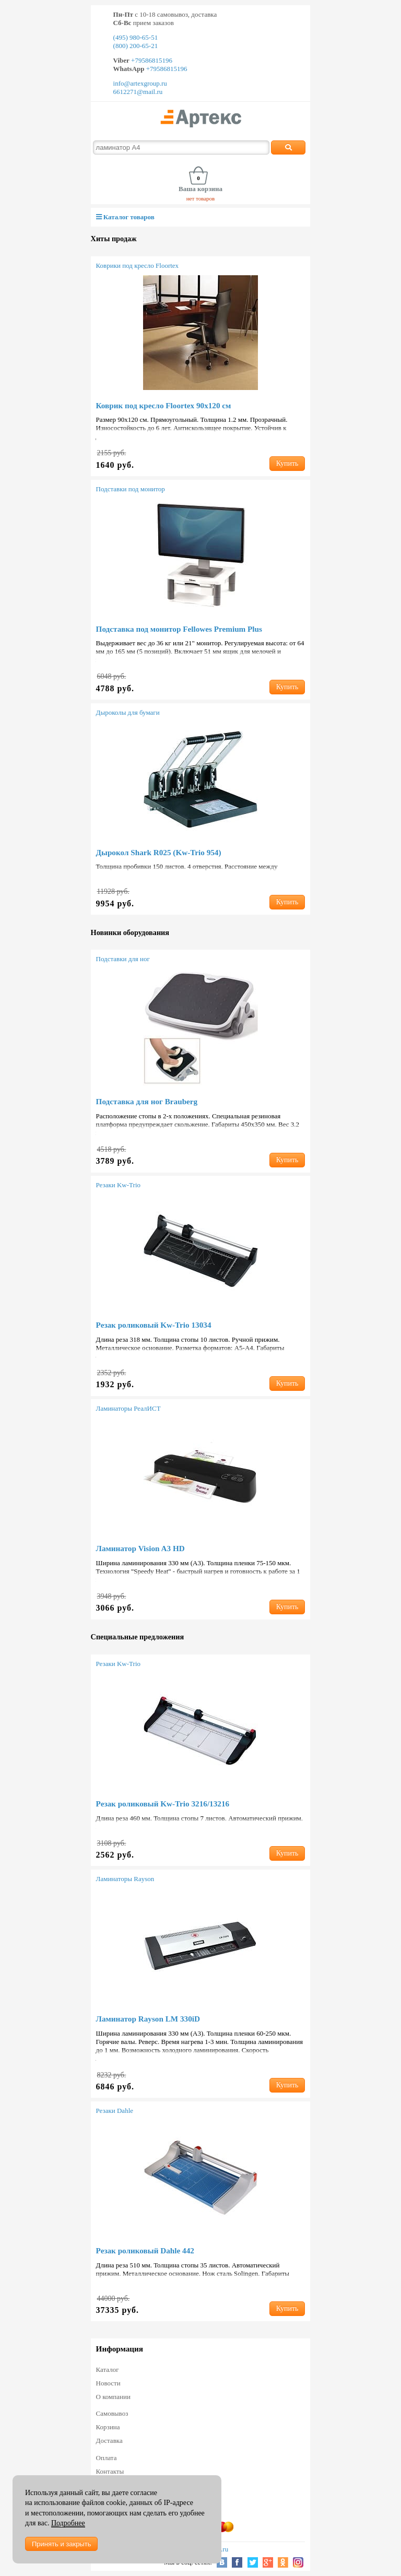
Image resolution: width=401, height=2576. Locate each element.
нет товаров (200, 198)
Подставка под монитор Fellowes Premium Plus (179, 628)
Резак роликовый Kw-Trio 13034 (153, 1324)
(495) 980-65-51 (135, 37)
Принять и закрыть (61, 2544)
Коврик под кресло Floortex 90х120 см (163, 405)
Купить (287, 463)
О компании (113, 2397)
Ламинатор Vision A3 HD (140, 1548)
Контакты (110, 2471)
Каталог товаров (125, 217)
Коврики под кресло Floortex (137, 265)
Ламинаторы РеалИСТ (128, 1408)
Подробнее (68, 2523)
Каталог (107, 2369)
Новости (108, 2383)
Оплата (106, 2458)
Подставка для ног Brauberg (147, 1101)
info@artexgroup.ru (140, 83)
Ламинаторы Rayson (125, 1879)
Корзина (108, 2427)
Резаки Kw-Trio (118, 1185)
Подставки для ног (123, 959)
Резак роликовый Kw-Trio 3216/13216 (163, 1803)
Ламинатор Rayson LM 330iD (148, 2018)
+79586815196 (150, 60)
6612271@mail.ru (138, 92)
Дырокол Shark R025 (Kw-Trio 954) (158, 852)
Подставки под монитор (130, 489)
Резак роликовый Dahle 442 (145, 2250)
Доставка (109, 2440)
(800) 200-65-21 (135, 46)
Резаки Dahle (114, 2110)
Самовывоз (112, 2413)
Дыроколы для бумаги (128, 712)
